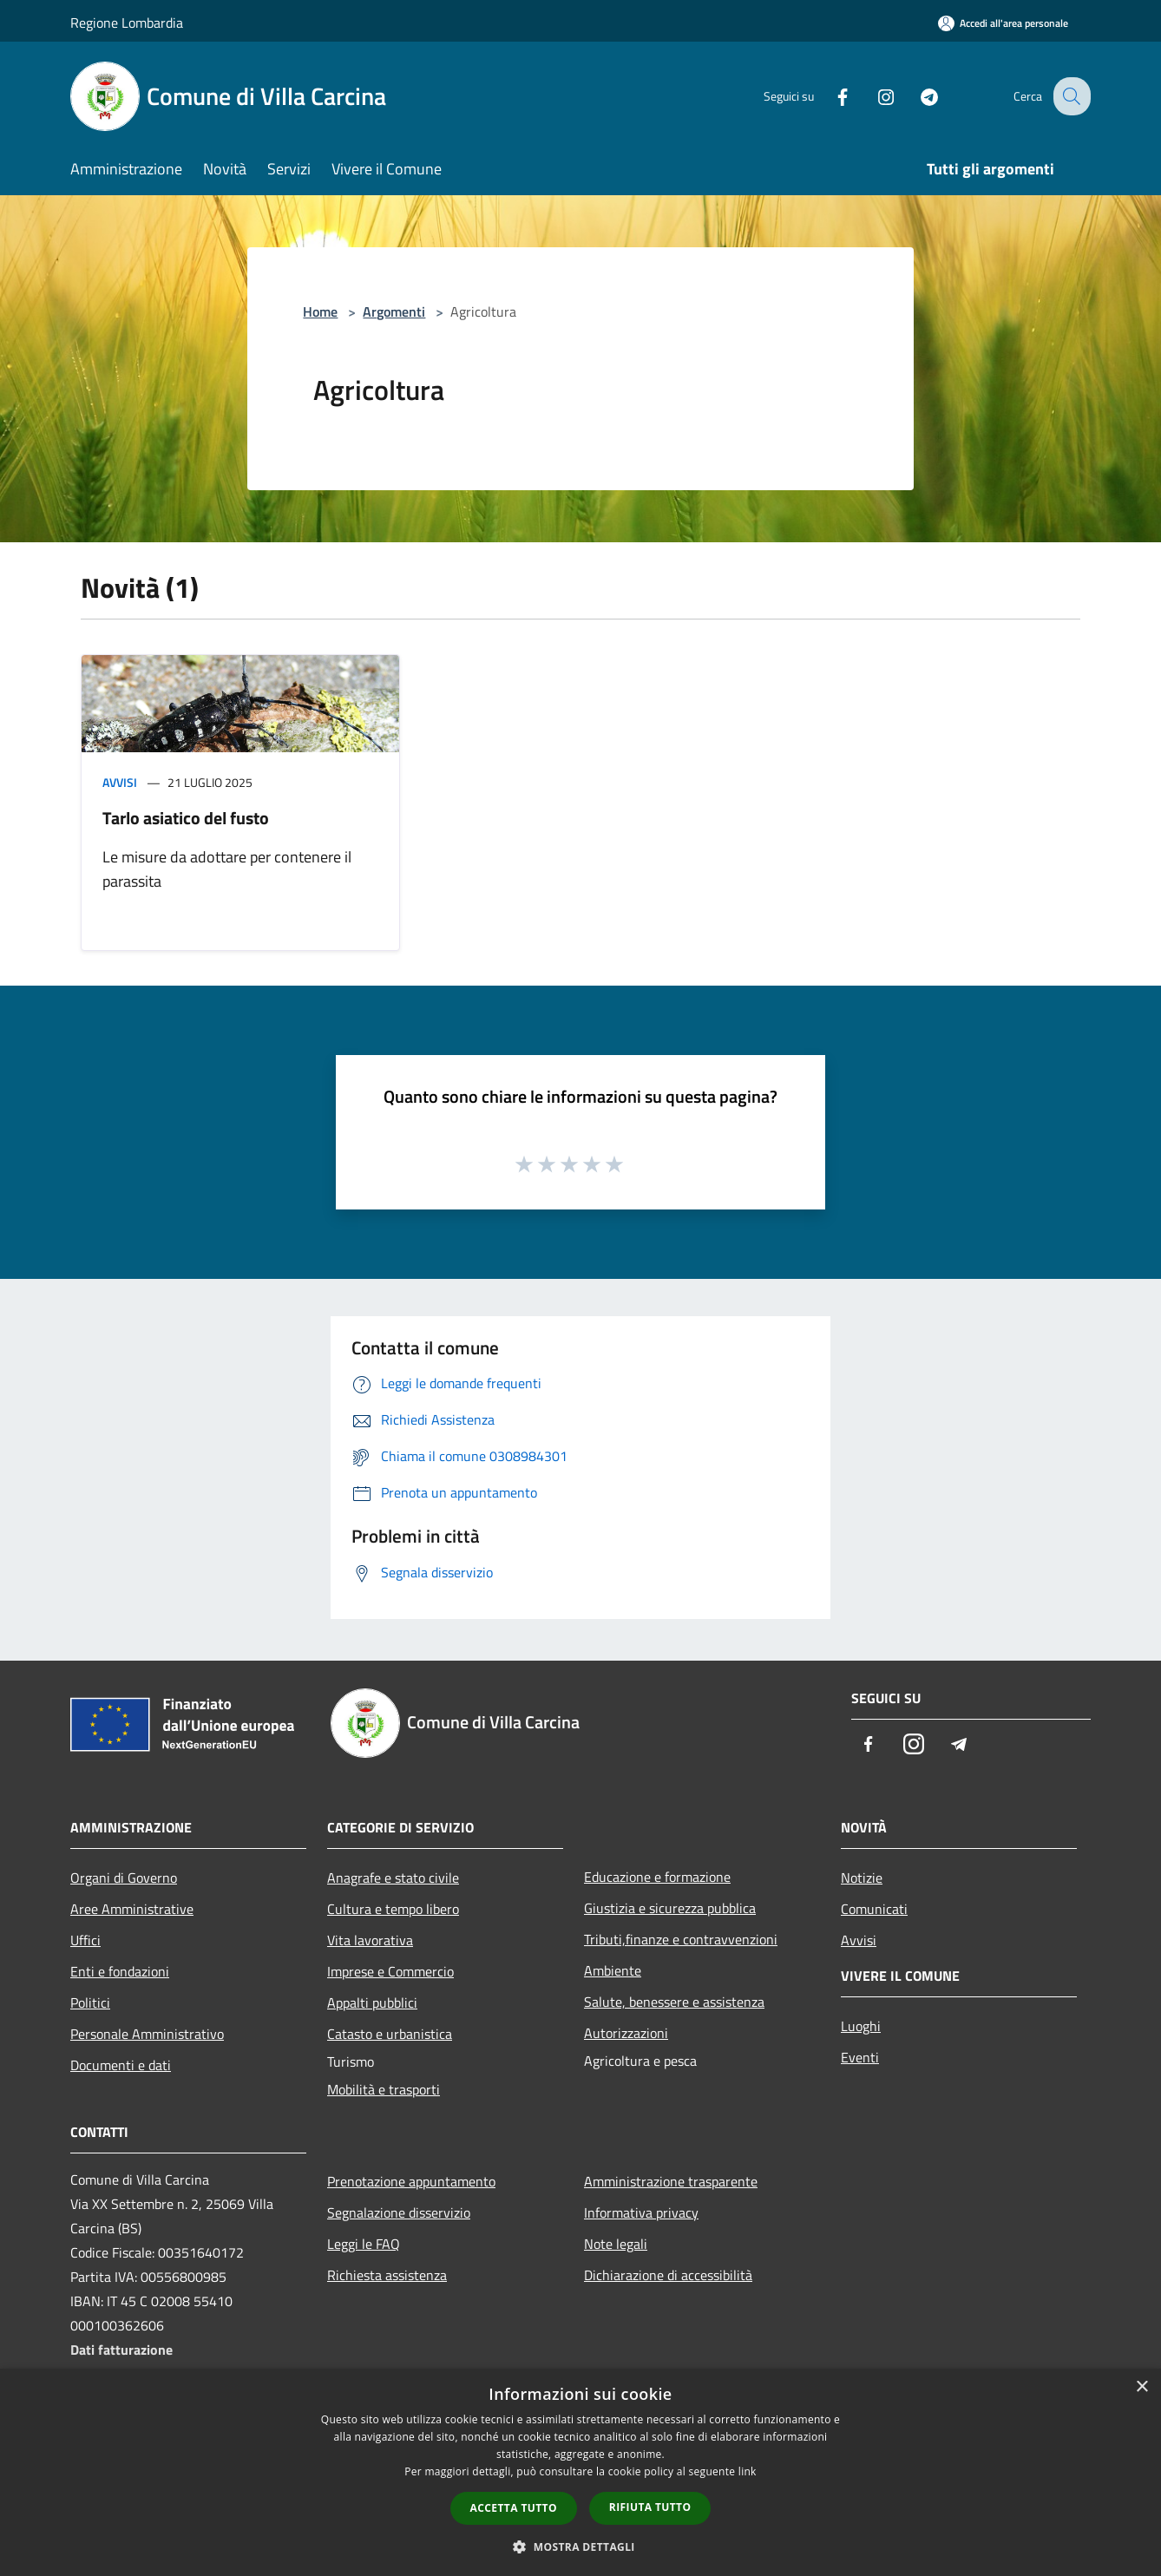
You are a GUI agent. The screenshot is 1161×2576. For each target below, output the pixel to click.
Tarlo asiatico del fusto (185, 817)
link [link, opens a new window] (747, 2471)
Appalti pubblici (372, 2002)
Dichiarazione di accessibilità (668, 2275)
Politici (90, 2002)
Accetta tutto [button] (513, 2508)
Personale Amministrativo (147, 2033)
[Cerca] (1070, 96)
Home (320, 311)
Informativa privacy (641, 2212)
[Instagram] (872, 96)
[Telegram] (915, 96)
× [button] (1141, 2387)
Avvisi (119, 782)
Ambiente (612, 1970)
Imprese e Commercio (390, 1971)
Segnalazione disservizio (398, 2212)
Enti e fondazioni (119, 1971)
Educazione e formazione (657, 1876)
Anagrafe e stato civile (393, 1877)
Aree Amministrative (132, 1908)
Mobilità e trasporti (383, 2089)
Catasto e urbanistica (389, 2033)
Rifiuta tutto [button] (650, 2507)
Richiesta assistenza (387, 2275)
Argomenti (394, 311)
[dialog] (580, 2472)
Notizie (861, 1877)
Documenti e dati (120, 2065)
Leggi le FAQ (363, 2243)
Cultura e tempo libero (393, 1908)
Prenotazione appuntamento (411, 2181)
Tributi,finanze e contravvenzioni (680, 1939)
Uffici (85, 1940)
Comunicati (874, 1908)
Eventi (860, 2057)
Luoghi (861, 2026)
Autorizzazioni (626, 2032)
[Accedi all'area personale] (1003, 23)
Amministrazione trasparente (671, 2181)
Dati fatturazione (121, 2349)
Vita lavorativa (370, 1940)
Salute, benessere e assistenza (674, 2001)
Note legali (615, 2243)
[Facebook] (828, 96)
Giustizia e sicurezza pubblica (670, 1908)
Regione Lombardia (126, 22)
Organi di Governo (123, 1877)
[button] (580, 2546)
